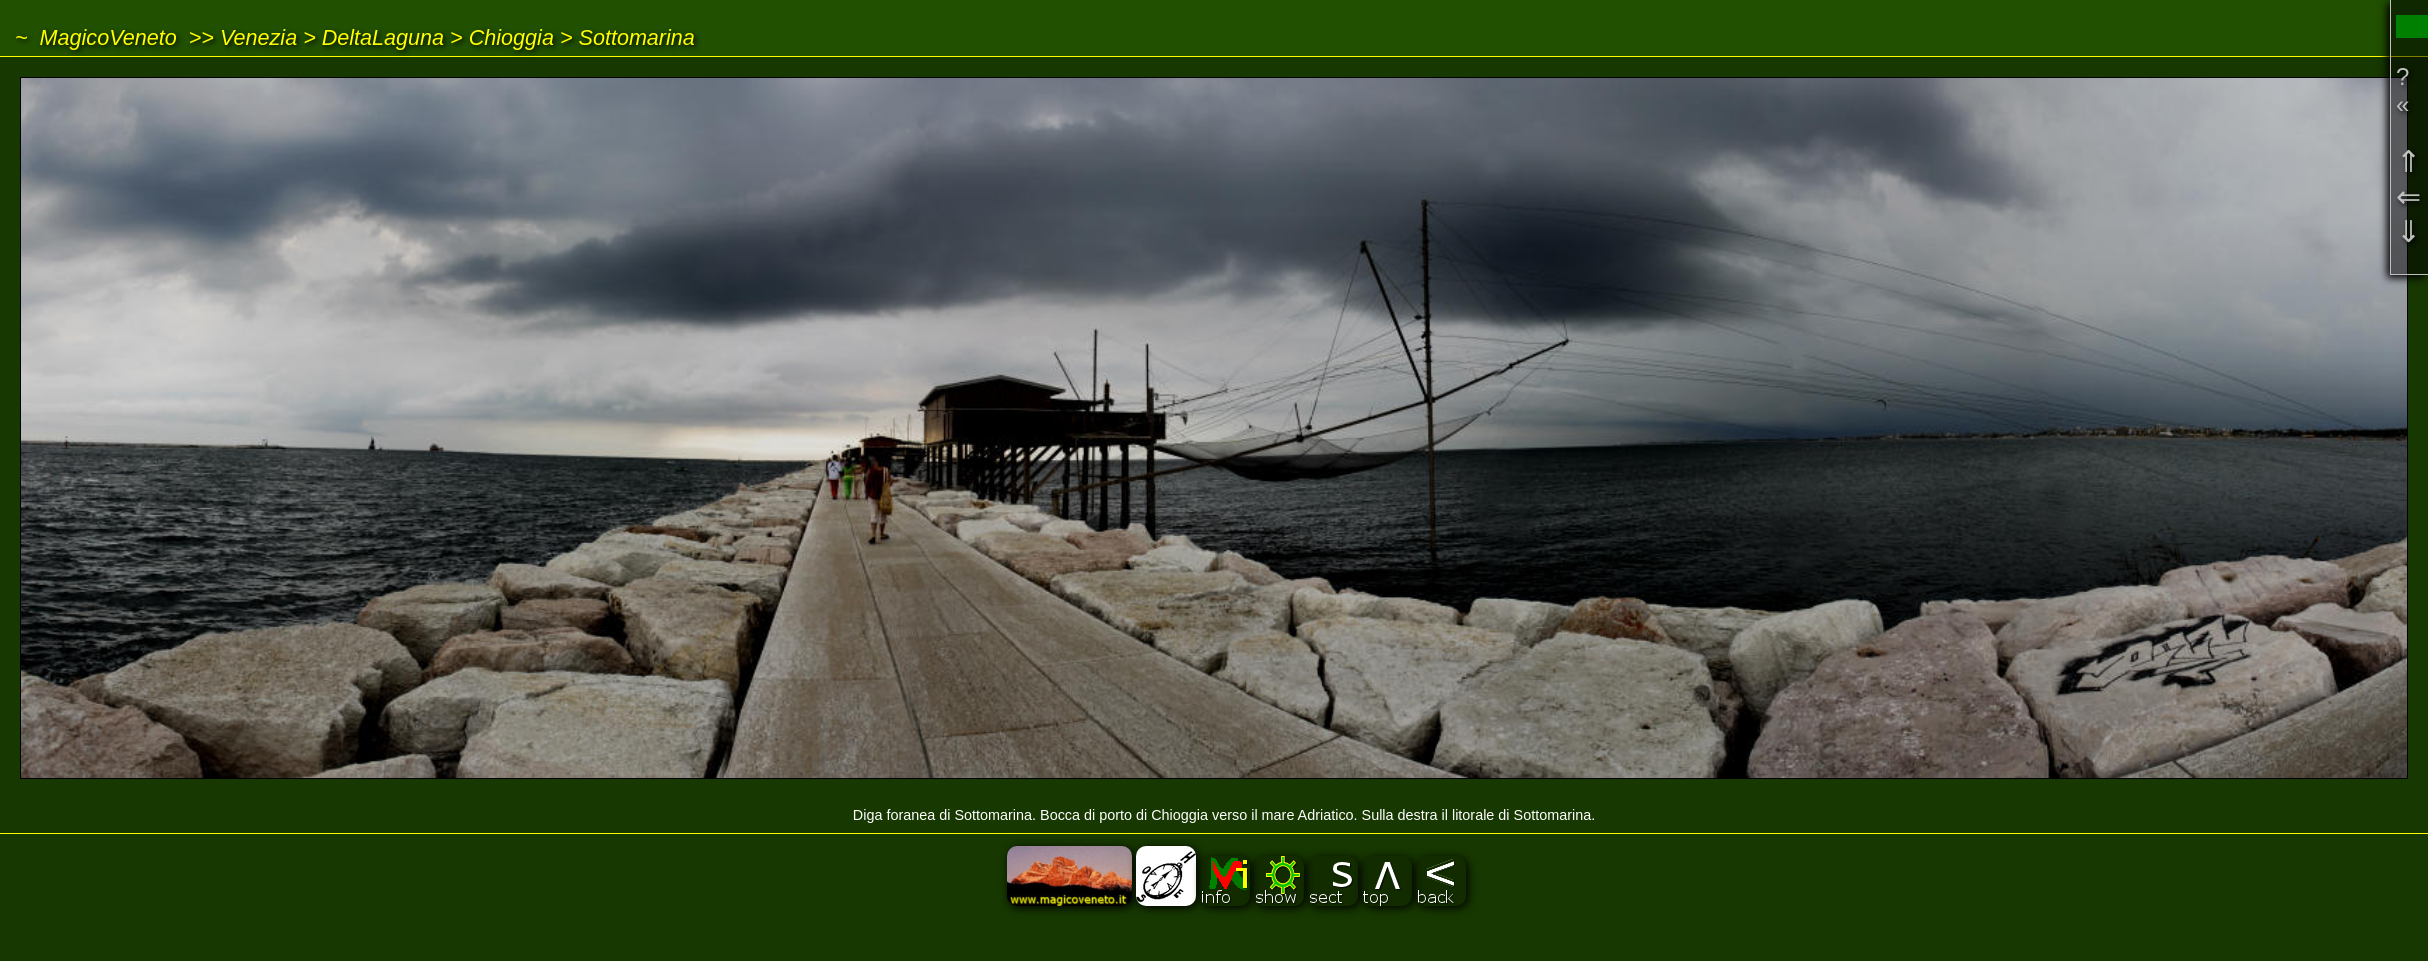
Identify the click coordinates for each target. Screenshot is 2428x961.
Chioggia (511, 37)
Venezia (258, 37)
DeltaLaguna (383, 37)
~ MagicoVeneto (96, 37)
